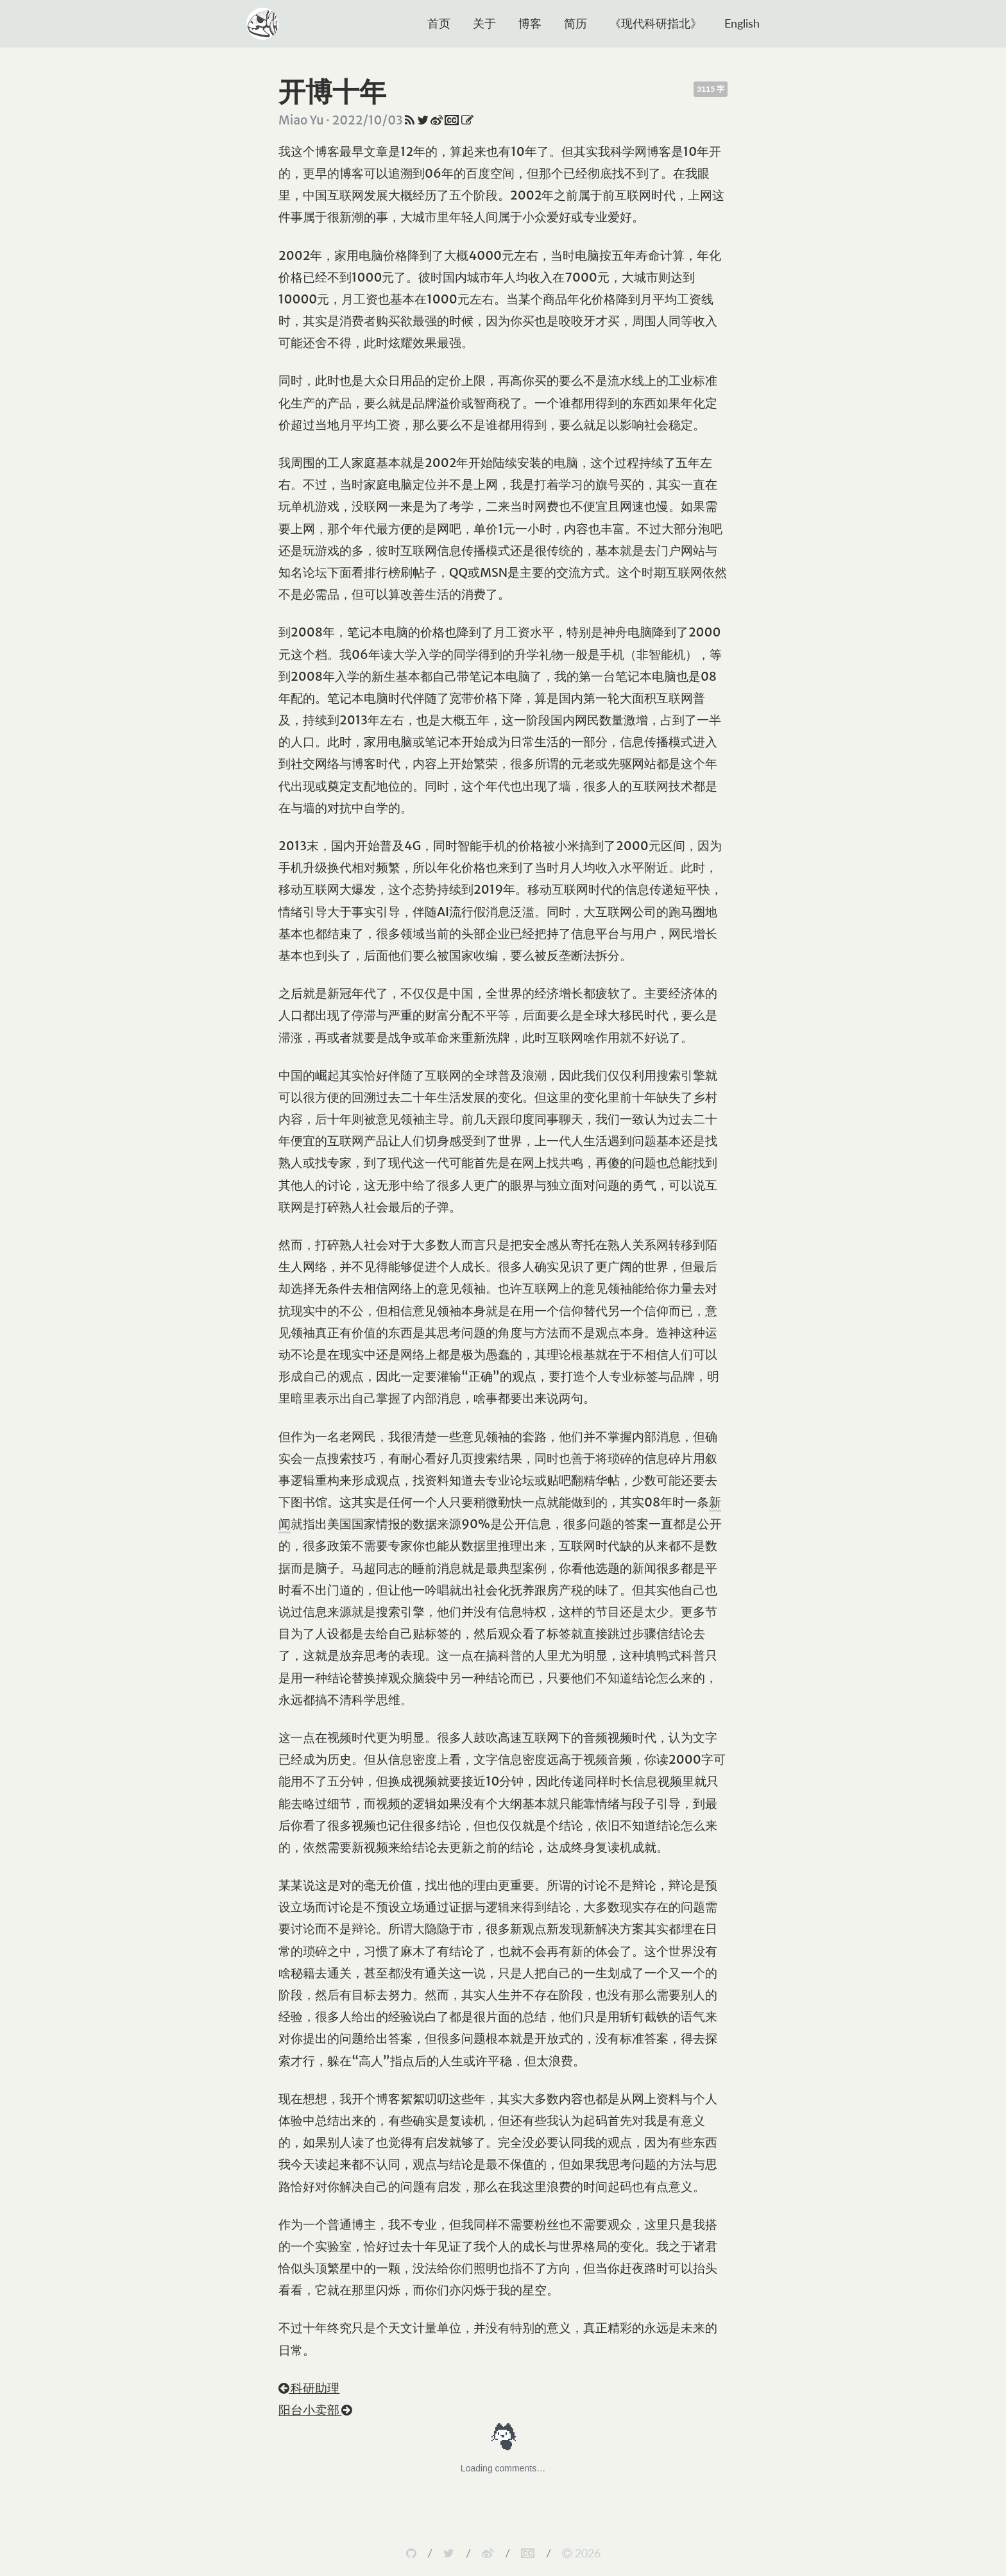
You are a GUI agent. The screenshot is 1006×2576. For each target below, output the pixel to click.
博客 (529, 23)
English (742, 23)
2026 (581, 2553)
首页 (438, 23)
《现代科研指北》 (656, 23)
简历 (575, 23)
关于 (484, 23)
